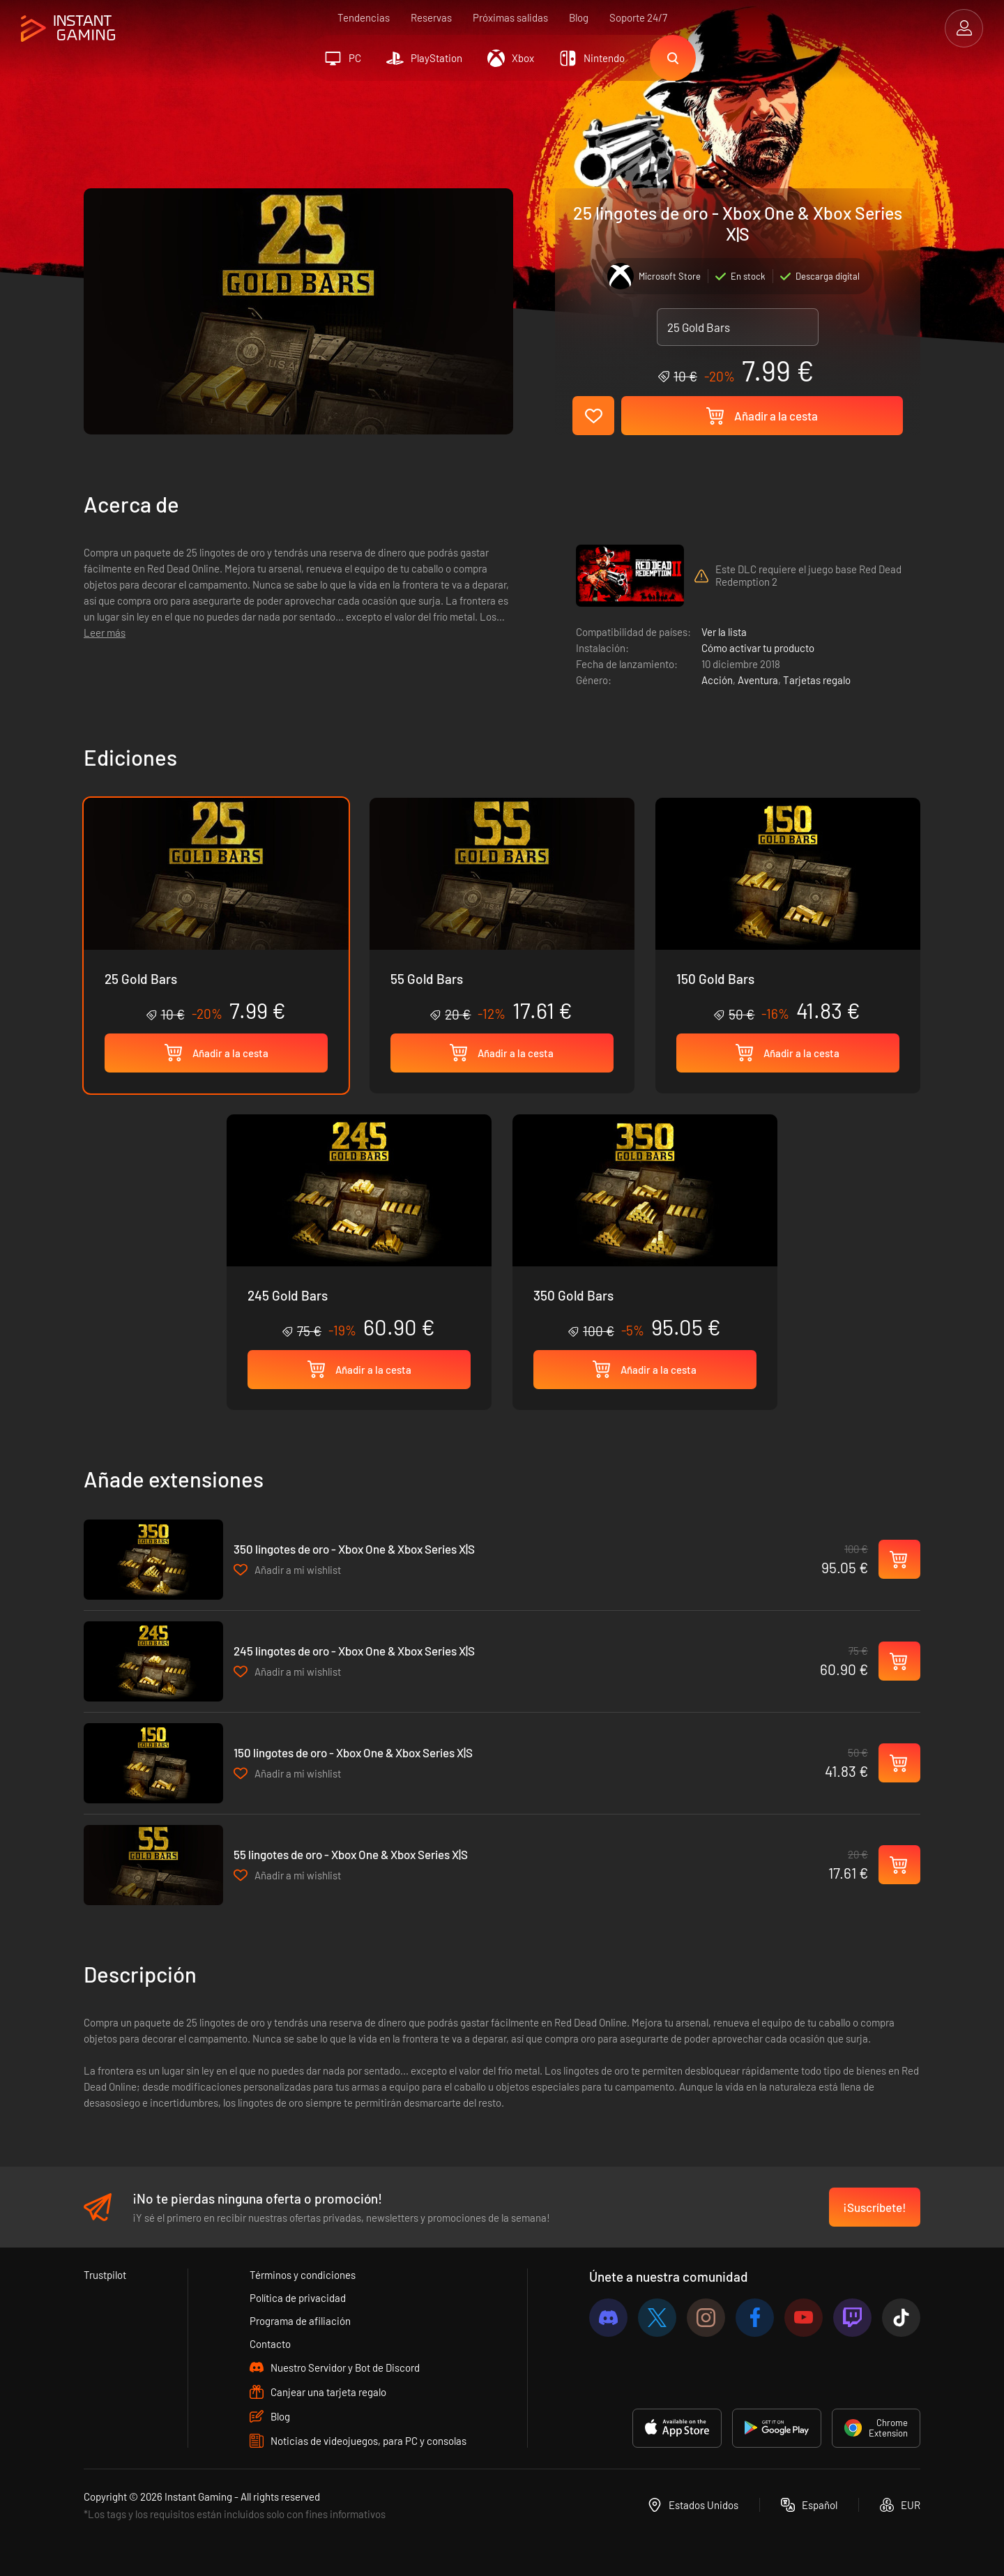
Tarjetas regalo (817, 680)
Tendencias (363, 17)
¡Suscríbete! (874, 2207)
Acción (717, 680)
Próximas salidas (510, 17)
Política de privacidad (298, 2297)
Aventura (758, 680)
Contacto (270, 2344)
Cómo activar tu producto (757, 648)
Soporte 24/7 (638, 17)
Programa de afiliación (300, 2320)
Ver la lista (724, 632)
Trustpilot (105, 2274)
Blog (578, 17)
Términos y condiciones (303, 2274)
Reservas (431, 17)
